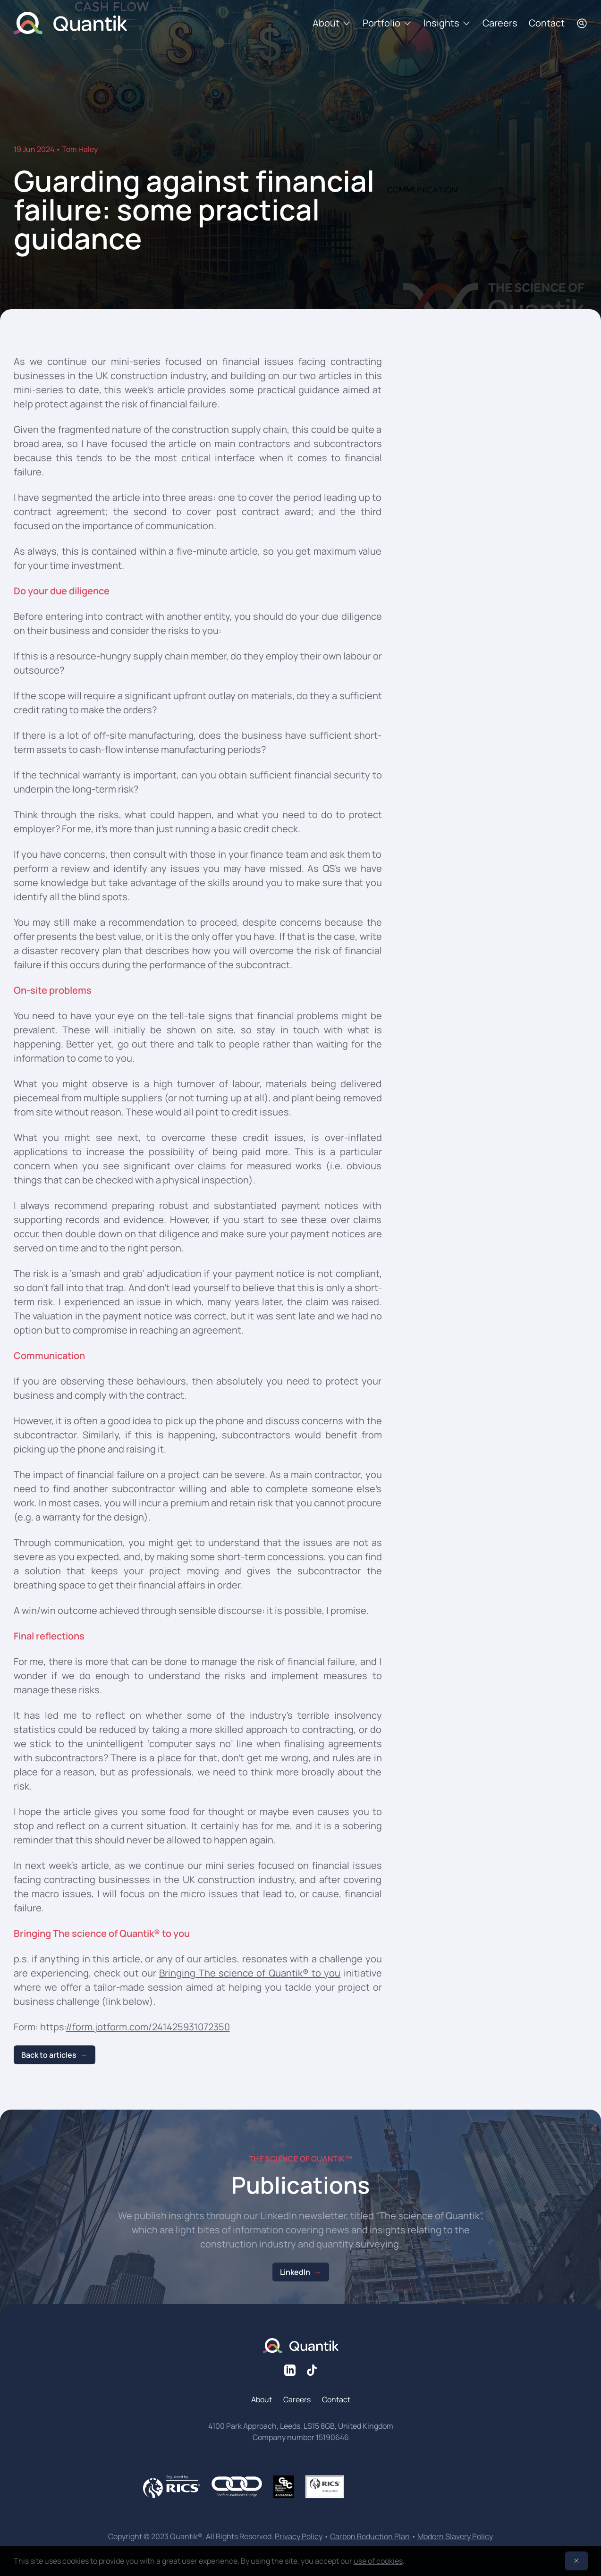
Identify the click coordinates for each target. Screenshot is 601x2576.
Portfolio (387, 23)
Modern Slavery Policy (455, 2536)
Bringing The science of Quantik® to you (249, 1973)
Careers (499, 23)
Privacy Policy (298, 2536)
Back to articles (48, 2055)
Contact (547, 23)
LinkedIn (295, 2272)
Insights (447, 23)
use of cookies (378, 2561)
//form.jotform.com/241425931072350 (148, 2026)
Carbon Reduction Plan (370, 2536)
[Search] (582, 23)
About (332, 23)
